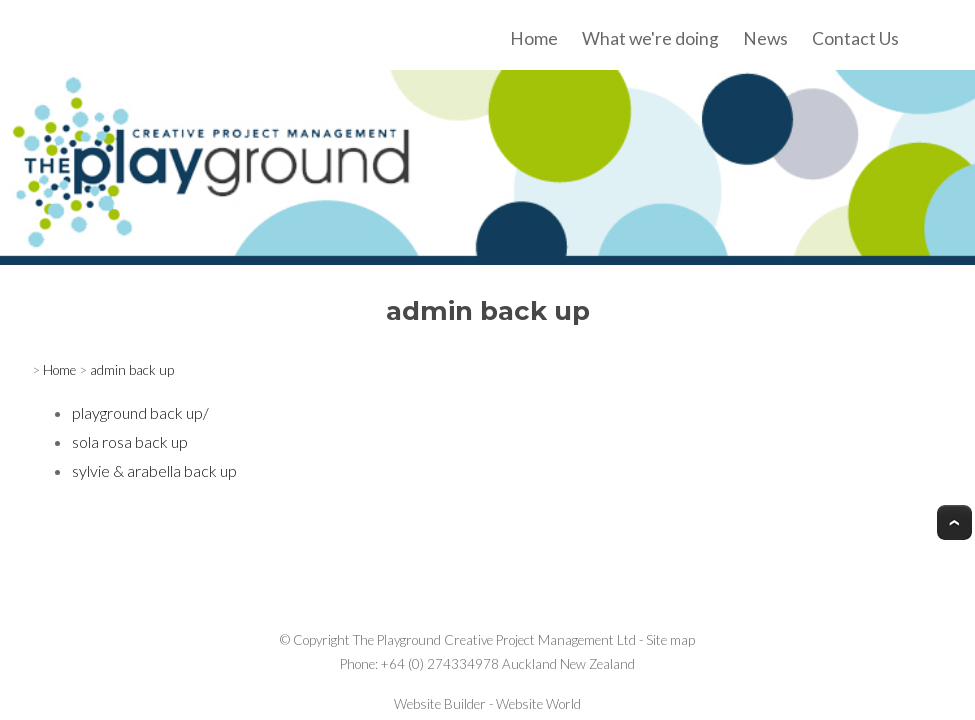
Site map (670, 640)
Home (534, 38)
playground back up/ (140, 412)
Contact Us (855, 38)
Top (954, 522)
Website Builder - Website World (487, 704)
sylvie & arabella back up (154, 470)
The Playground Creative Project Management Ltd (494, 640)
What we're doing (650, 38)
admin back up (132, 370)
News (765, 38)
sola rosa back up (130, 441)
